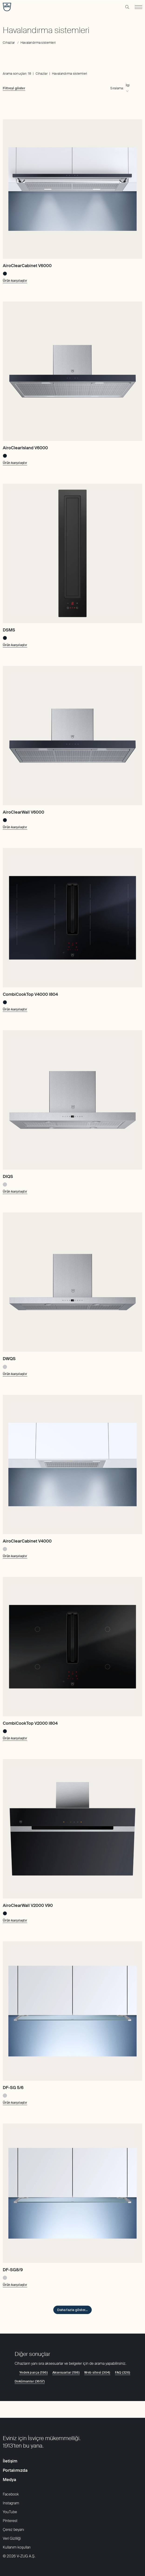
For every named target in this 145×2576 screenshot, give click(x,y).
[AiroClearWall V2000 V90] (72, 1828)
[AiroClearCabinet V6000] (72, 189)
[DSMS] (72, 553)
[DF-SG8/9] (72, 2193)
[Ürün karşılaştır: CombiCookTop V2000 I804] (15, 1738)
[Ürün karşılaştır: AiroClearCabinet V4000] (15, 1556)
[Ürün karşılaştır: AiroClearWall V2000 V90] (15, 1920)
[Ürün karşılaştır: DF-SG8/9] (15, 2284)
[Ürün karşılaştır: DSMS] (15, 645)
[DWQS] (72, 1282)
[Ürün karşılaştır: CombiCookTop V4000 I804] (15, 1009)
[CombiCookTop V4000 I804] (72, 917)
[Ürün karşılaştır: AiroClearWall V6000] (15, 827)
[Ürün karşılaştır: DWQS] (15, 1374)
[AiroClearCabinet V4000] (72, 1464)
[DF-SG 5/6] (72, 2011)
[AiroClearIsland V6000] (72, 371)
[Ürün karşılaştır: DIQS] (15, 1191)
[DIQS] (72, 1100)
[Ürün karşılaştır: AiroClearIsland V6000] (15, 462)
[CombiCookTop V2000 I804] (72, 1646)
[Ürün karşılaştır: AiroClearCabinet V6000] (15, 280)
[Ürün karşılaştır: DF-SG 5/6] (15, 2102)
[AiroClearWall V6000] (72, 735)
